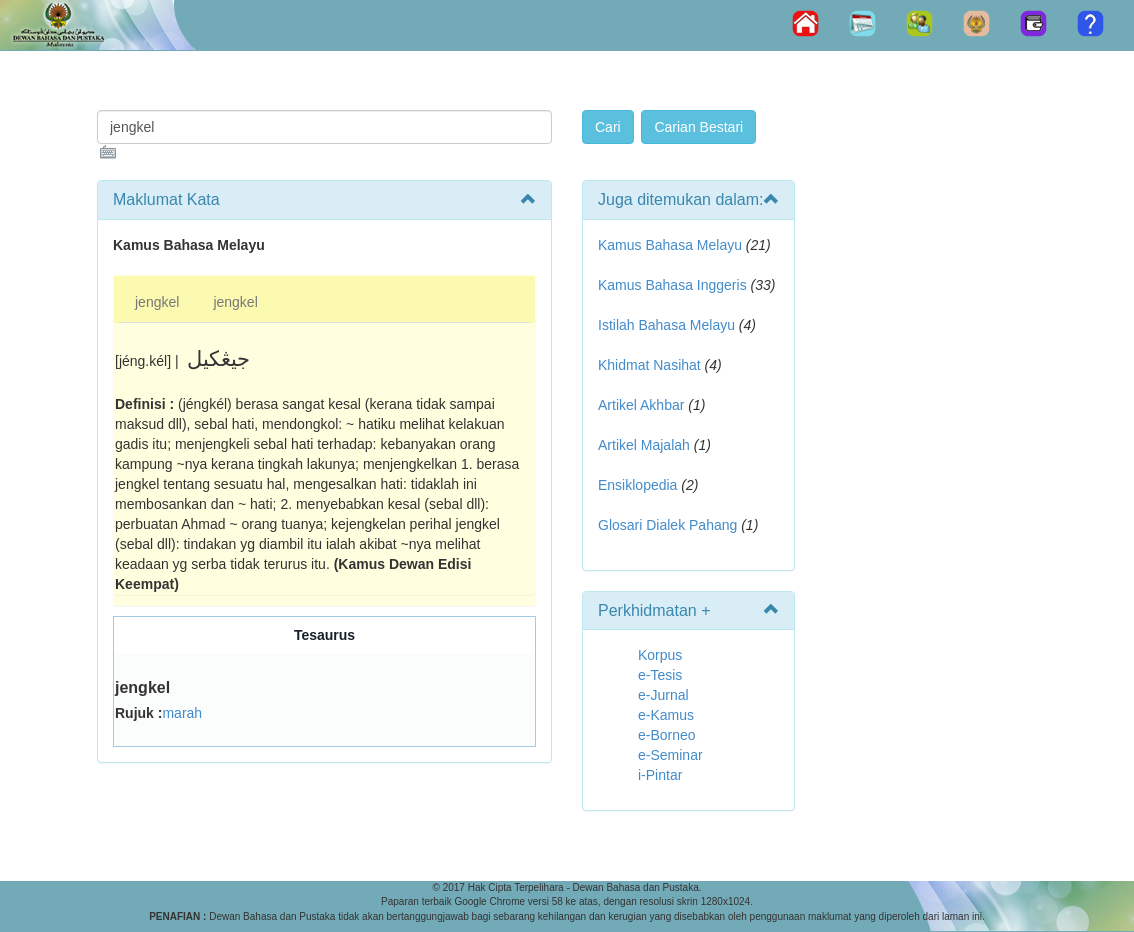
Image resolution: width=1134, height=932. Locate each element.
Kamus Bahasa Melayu (672, 245)
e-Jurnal (663, 695)
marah (182, 713)
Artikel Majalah (644, 445)
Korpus (660, 655)
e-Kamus (666, 715)
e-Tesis (660, 675)
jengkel (157, 302)
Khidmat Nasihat (649, 365)
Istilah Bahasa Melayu (666, 325)
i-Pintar (660, 775)
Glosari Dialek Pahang (667, 525)
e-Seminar (670, 755)
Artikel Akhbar (641, 405)
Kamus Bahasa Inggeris (672, 285)
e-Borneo (667, 735)
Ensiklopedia (637, 485)
